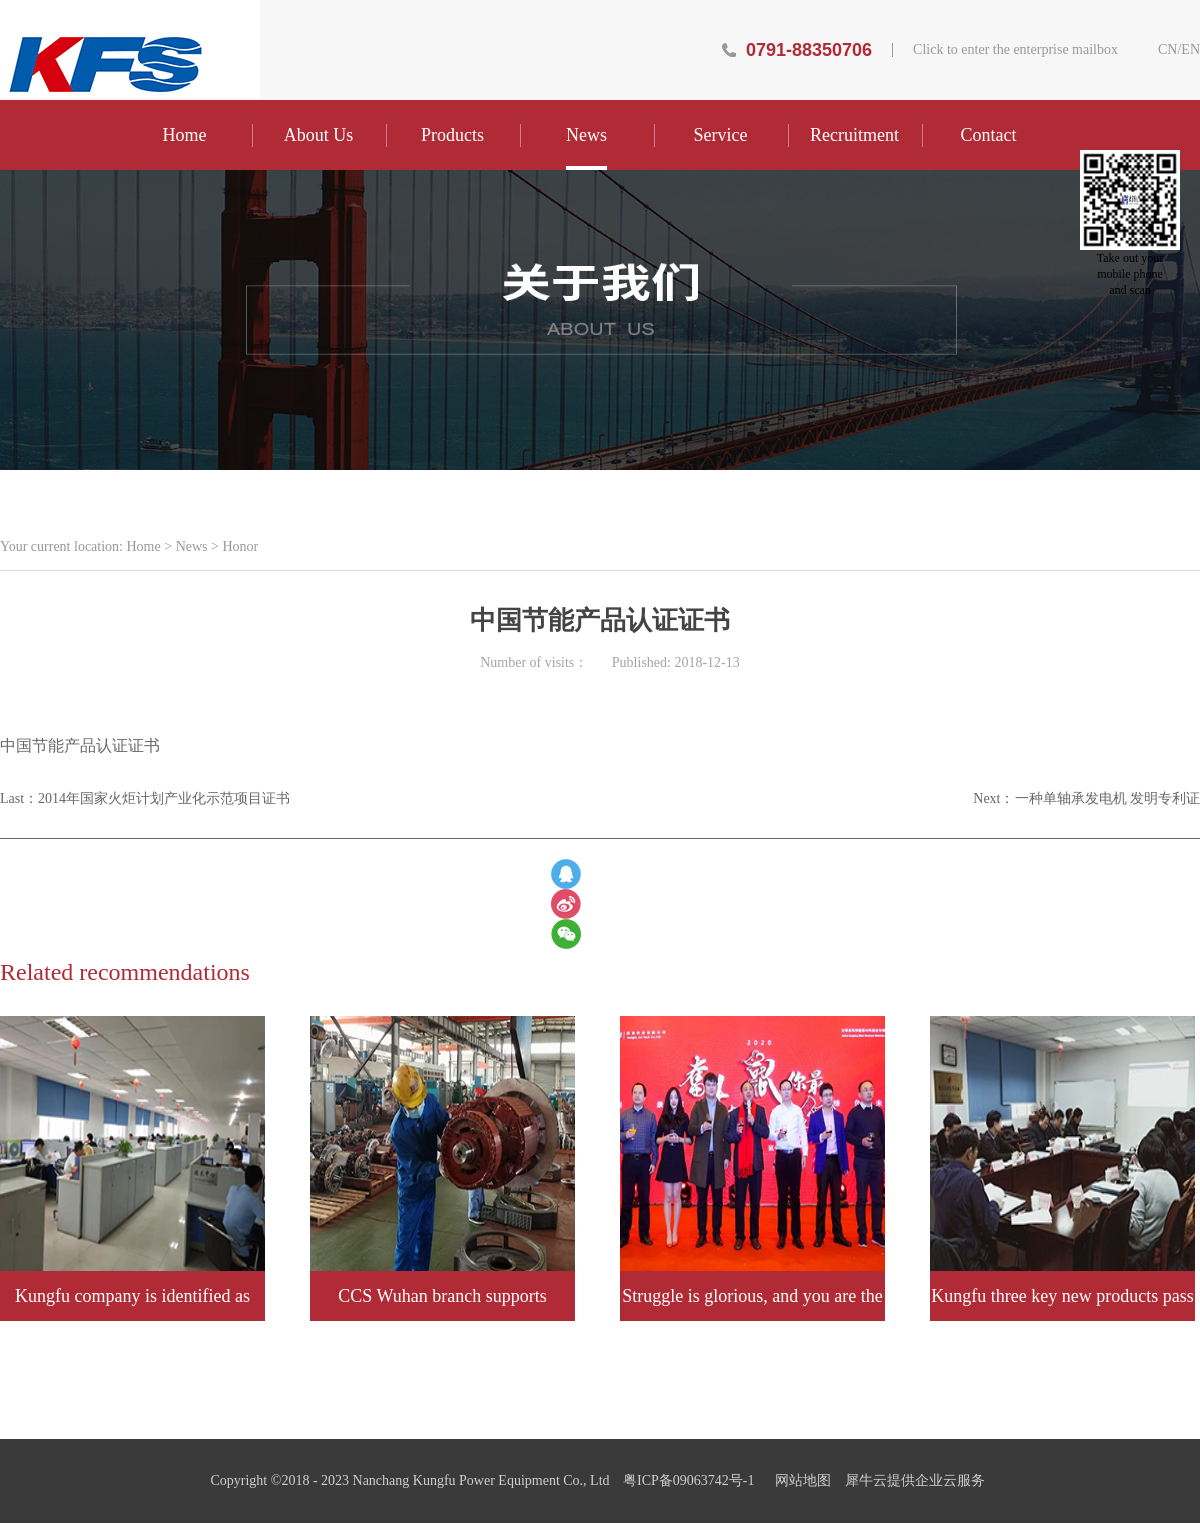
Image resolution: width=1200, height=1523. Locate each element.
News (192, 546)
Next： (1086, 798)
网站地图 (799, 1480)
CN (1167, 50)
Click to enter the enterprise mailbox (1015, 50)
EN (1190, 50)
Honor (240, 546)
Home (185, 135)
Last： (145, 798)
